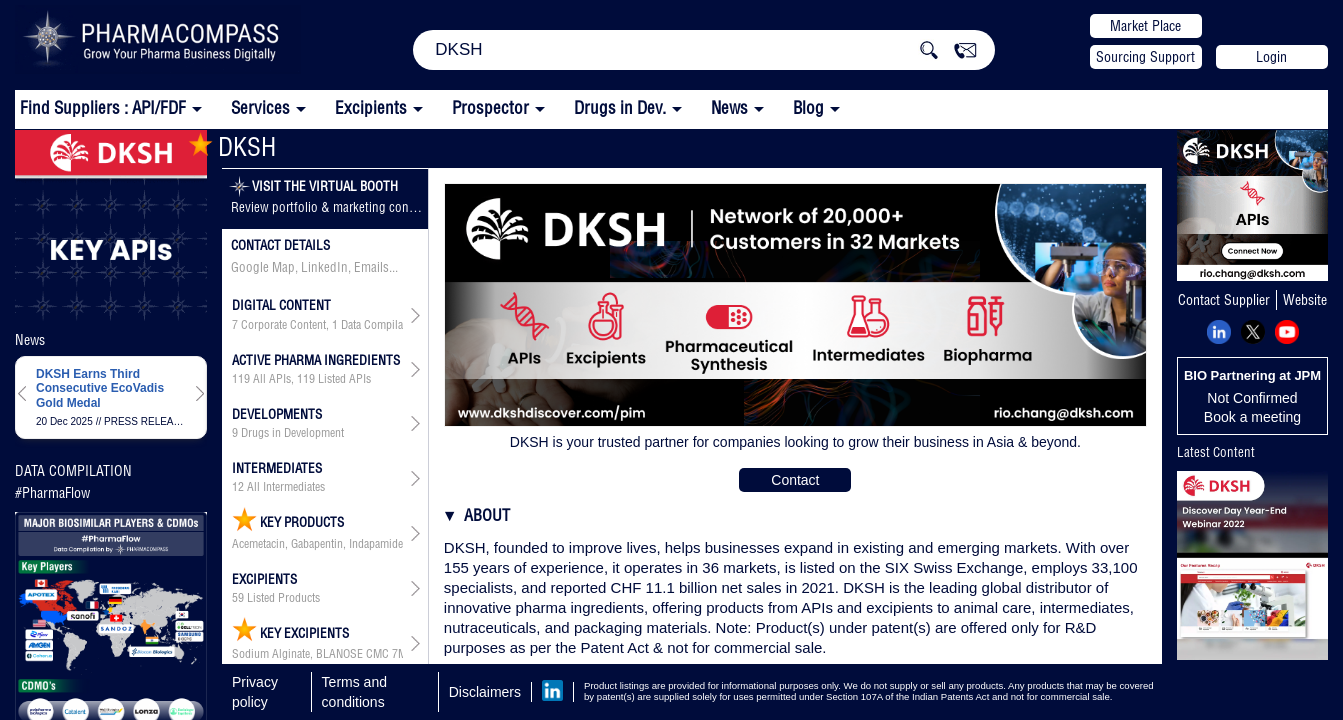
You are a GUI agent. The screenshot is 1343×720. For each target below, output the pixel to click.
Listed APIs (344, 379)
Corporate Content (283, 325)
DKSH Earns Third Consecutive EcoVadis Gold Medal (100, 388)
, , (318, 325)
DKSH (232, 146)
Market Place (1145, 26)
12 (238, 487)
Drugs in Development (292, 433)
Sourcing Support (1145, 57)
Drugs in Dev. (620, 107)
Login (1271, 57)
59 (238, 598)
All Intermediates (286, 487)
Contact (795, 480)
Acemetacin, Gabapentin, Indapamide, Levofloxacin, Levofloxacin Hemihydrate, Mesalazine (318, 544)
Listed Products (283, 598)
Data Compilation (381, 325)
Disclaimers (485, 692)
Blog (808, 107)
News (729, 107)
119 (241, 379)
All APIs (272, 379)
